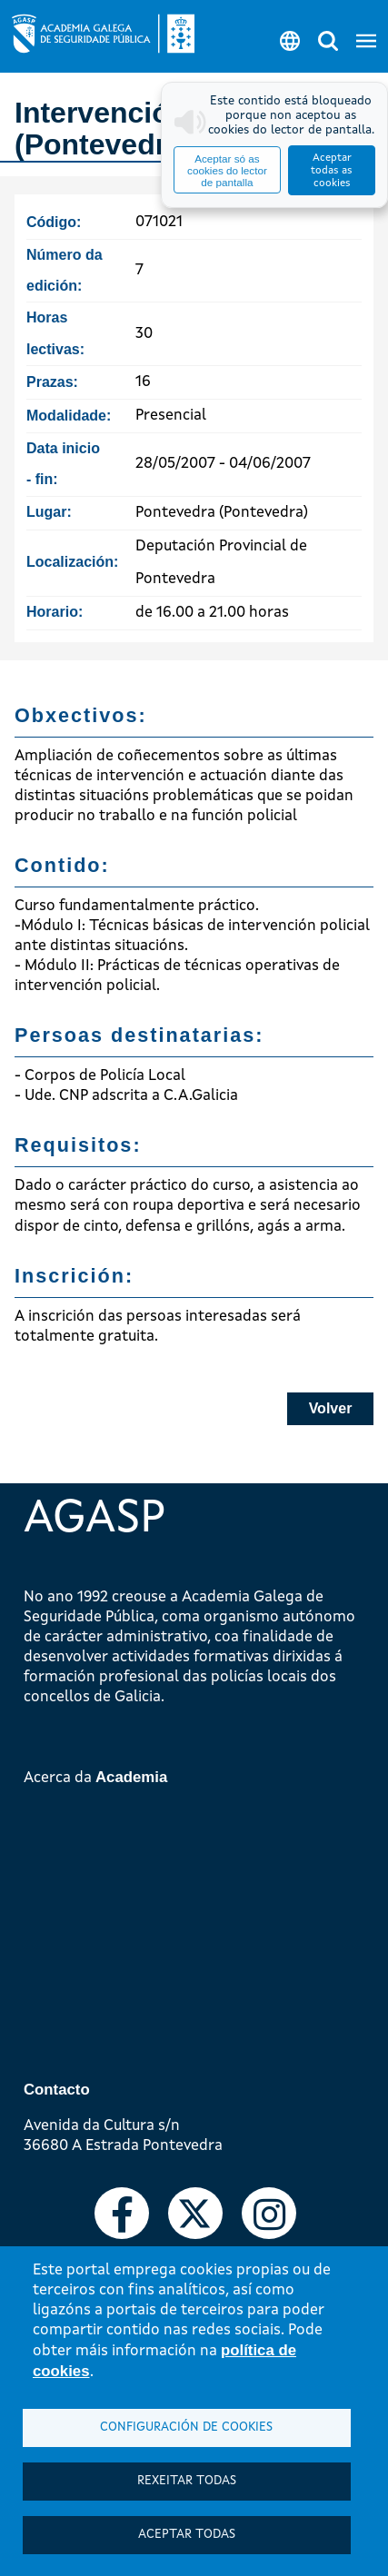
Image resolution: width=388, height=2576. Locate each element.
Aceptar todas (186, 2535)
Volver (331, 1408)
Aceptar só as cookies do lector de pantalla (227, 170)
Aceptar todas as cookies (332, 171)
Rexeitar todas (186, 2481)
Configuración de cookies (186, 2427)
